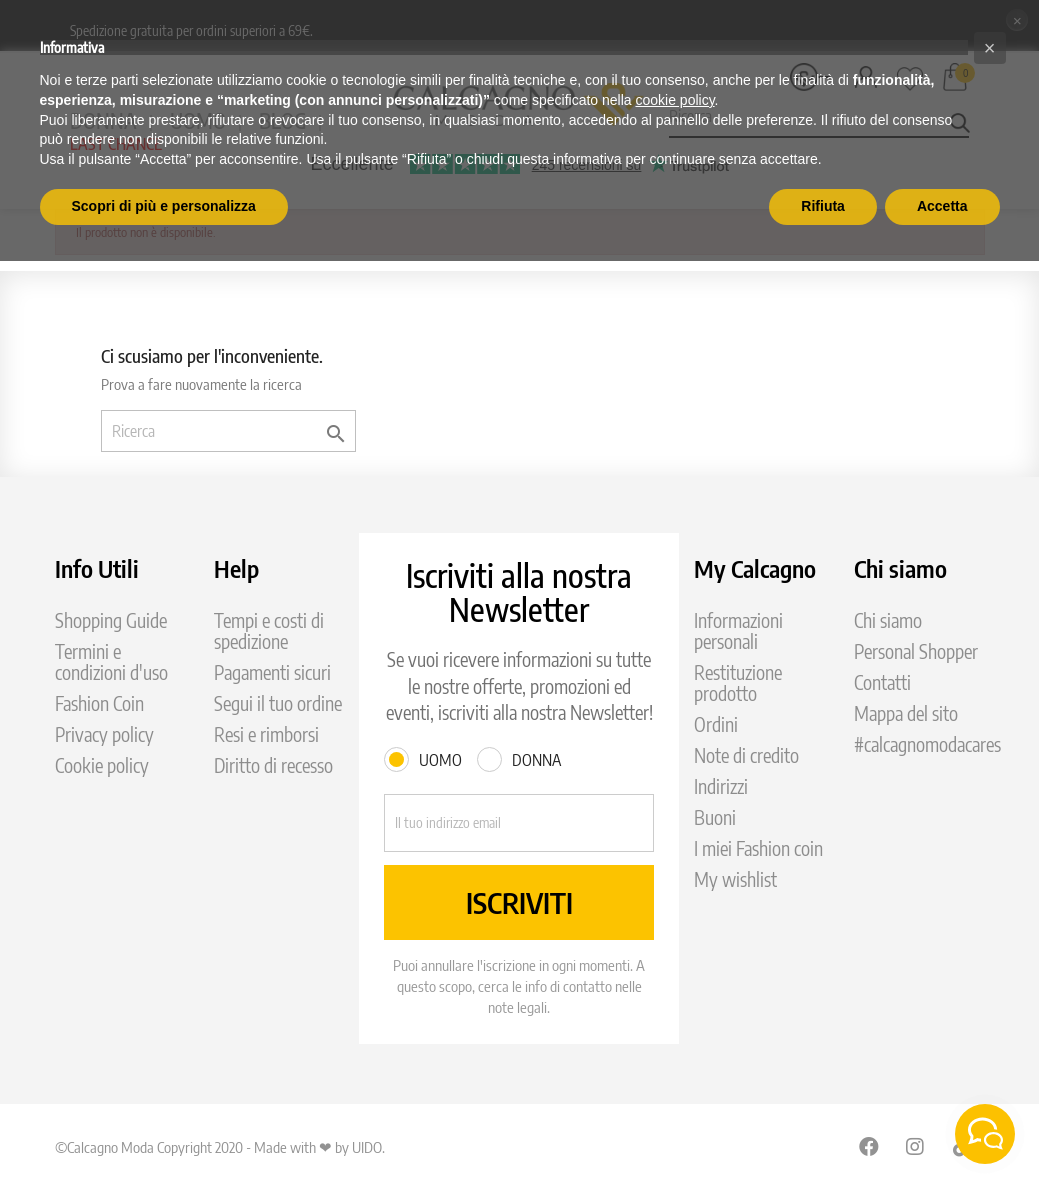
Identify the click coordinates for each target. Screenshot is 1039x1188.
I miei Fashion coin (758, 848)
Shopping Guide (111, 620)
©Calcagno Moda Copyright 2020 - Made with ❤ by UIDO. (220, 1147)
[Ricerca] (228, 431)
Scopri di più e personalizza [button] (164, 206)
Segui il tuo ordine (278, 703)
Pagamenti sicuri (272, 672)
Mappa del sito (906, 713)
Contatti (882, 682)
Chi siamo (888, 620)
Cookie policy (102, 765)
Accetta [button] (942, 206)
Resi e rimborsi (266, 734)
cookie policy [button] (674, 100)
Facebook (869, 1146)
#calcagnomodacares (927, 744)
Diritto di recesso (273, 765)
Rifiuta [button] (823, 206)
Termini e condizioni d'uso (111, 662)
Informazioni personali (738, 631)
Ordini (716, 724)
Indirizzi (721, 786)
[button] (990, 48)
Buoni (715, 817)
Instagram (916, 1146)
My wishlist (735, 879)
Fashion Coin (99, 703)
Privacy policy (104, 734)
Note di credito (746, 755)
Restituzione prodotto (738, 683)
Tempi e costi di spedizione (269, 631)
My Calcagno (755, 568)
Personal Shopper (916, 651)
